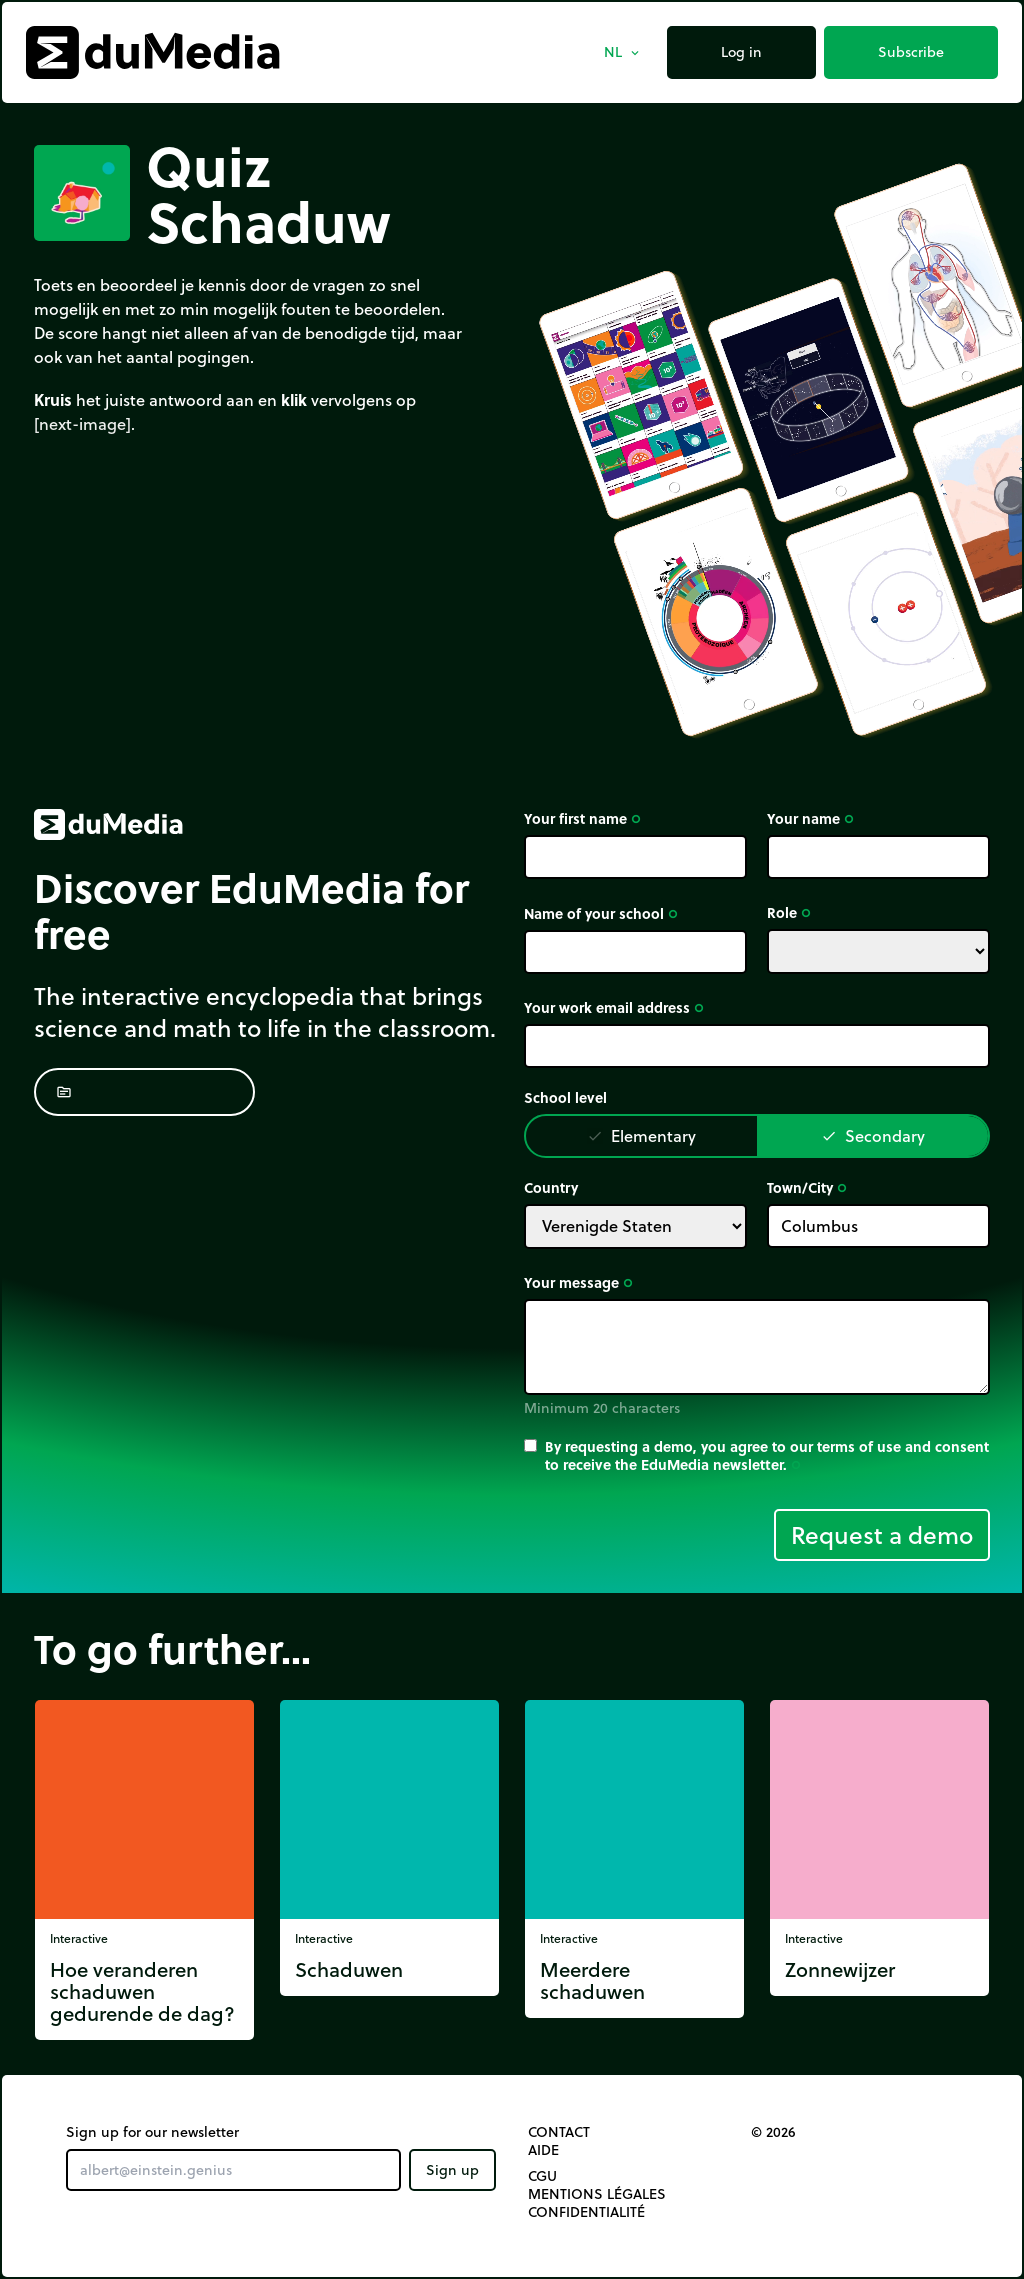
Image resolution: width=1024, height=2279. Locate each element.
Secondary (873, 1135)
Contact (559, 2132)
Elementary (641, 1135)
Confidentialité (586, 2212)
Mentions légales (597, 2194)
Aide (543, 2150)
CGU (542, 2176)
